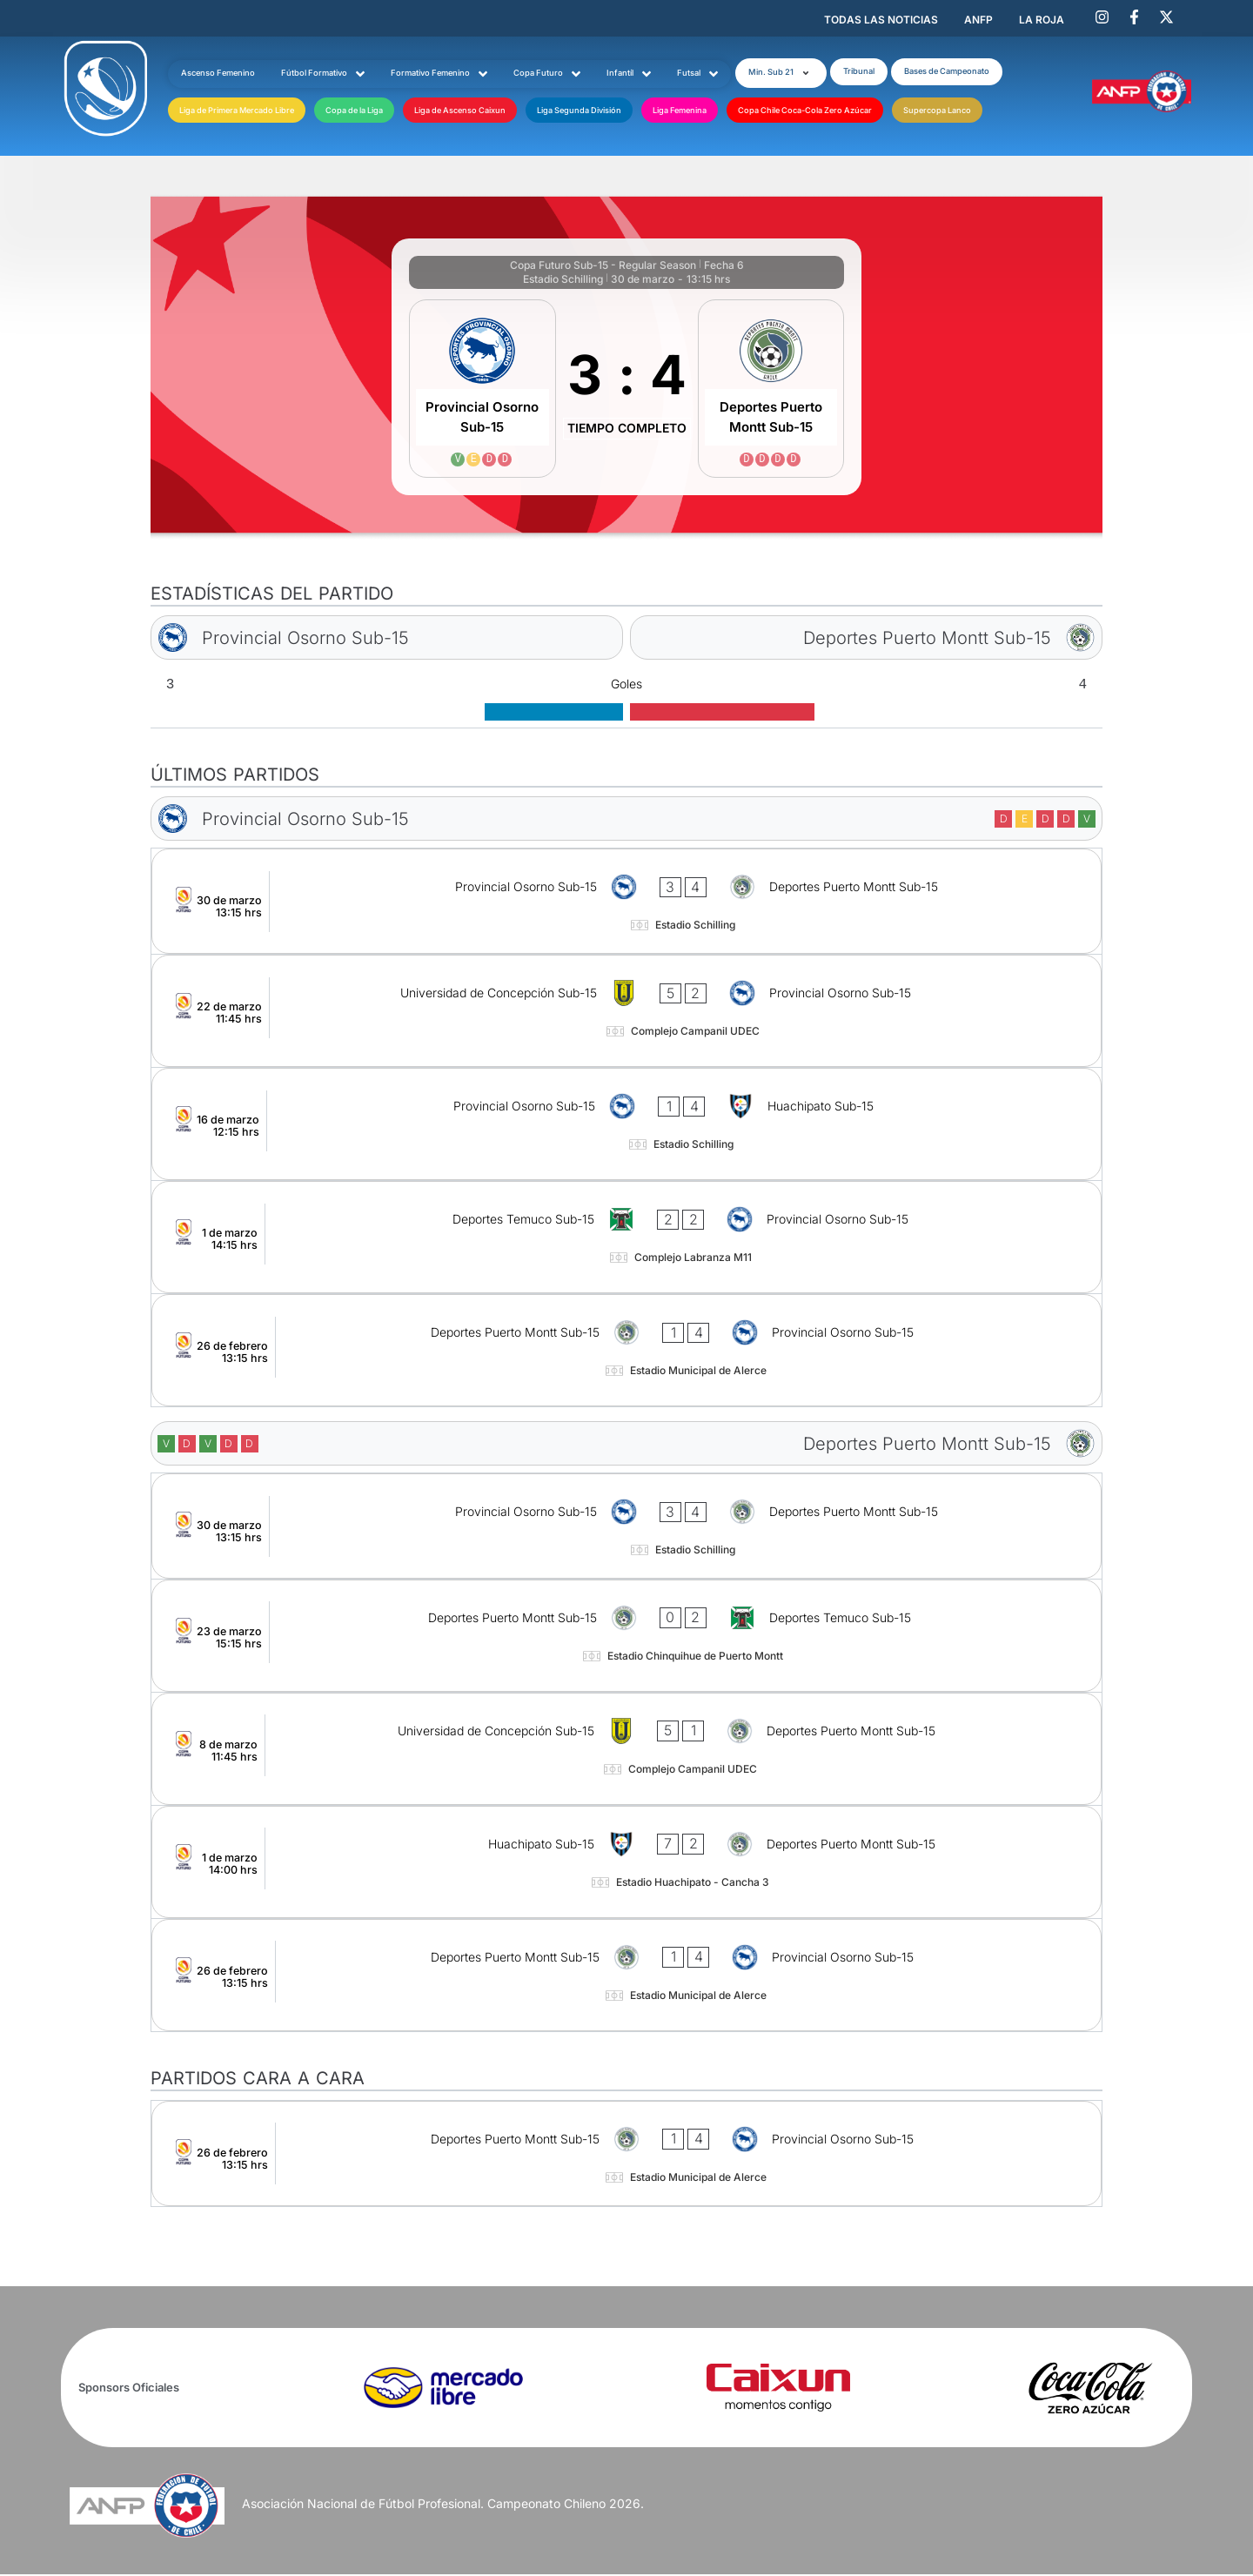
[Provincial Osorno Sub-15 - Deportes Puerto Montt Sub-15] (626, 903)
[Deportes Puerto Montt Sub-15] (771, 390)
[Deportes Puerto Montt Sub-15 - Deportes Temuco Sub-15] (626, 1637)
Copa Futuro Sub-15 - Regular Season (603, 266)
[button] (793, 72)
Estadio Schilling (563, 280)
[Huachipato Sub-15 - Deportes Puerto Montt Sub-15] (626, 1864)
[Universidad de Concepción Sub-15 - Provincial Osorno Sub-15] (626, 1012)
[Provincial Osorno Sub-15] (482, 390)
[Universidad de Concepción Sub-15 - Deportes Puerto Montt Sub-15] (626, 1750)
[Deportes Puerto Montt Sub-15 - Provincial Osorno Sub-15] (626, 1352)
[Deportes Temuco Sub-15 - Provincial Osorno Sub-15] (626, 1239)
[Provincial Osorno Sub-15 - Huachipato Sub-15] (626, 1126)
